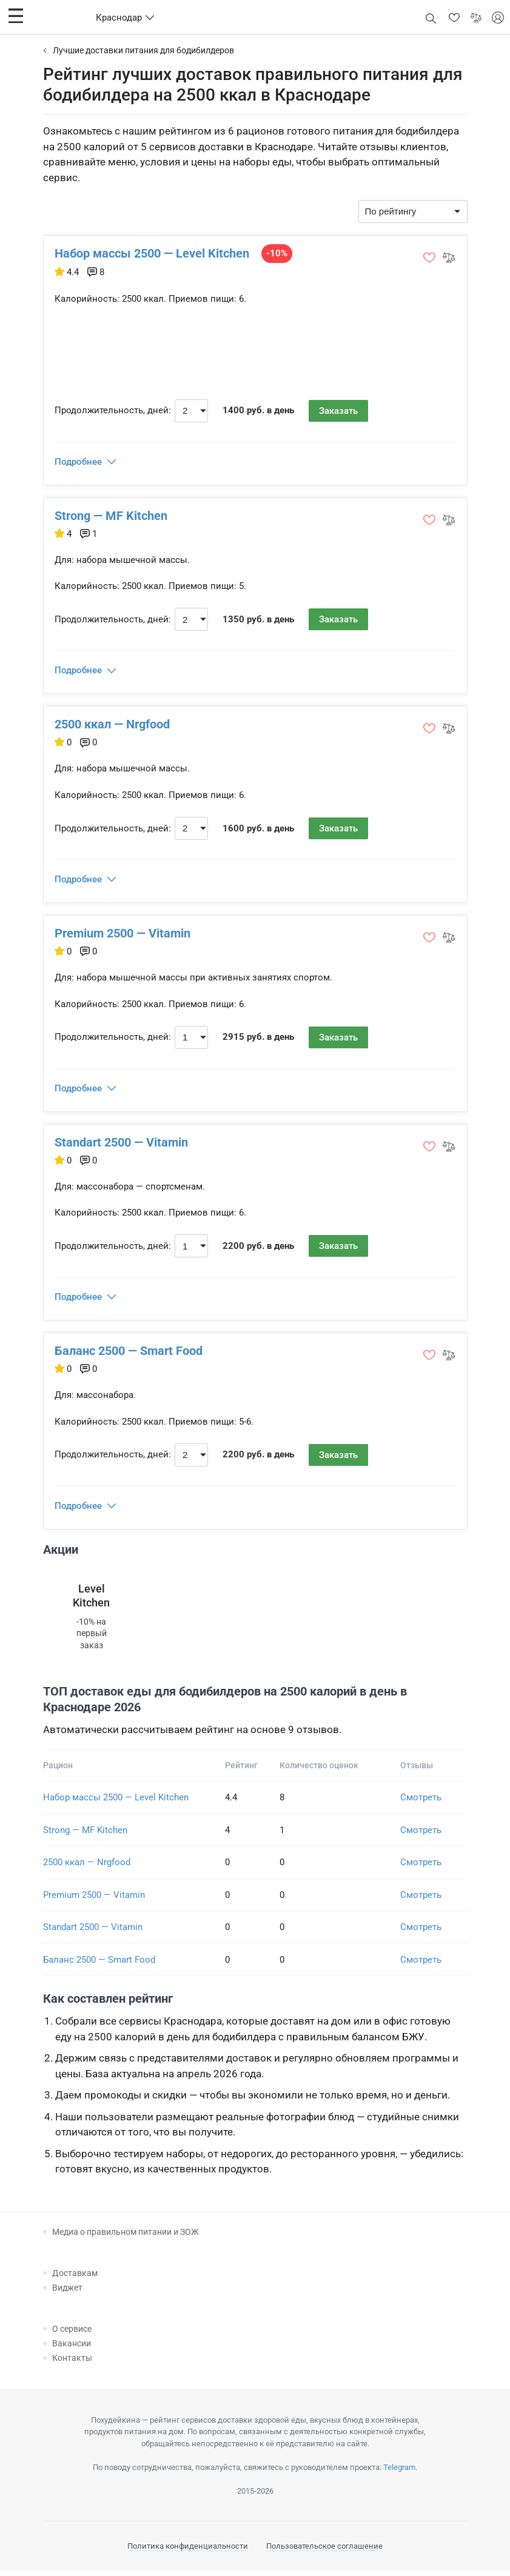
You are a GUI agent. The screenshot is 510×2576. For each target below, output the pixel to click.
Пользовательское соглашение (324, 2551)
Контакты (72, 2363)
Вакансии (71, 2348)
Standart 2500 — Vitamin (122, 1145)
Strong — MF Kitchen (112, 516)
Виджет (67, 2292)
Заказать (339, 410)
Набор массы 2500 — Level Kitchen (153, 253)
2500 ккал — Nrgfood (113, 726)
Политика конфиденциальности (187, 2551)
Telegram (399, 2472)
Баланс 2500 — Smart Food (130, 1355)
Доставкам (75, 2278)
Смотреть (420, 1802)
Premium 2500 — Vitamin (124, 935)
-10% (278, 253)
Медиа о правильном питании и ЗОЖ (125, 2237)
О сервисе (72, 2333)
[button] (15, 15)
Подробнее (79, 461)
